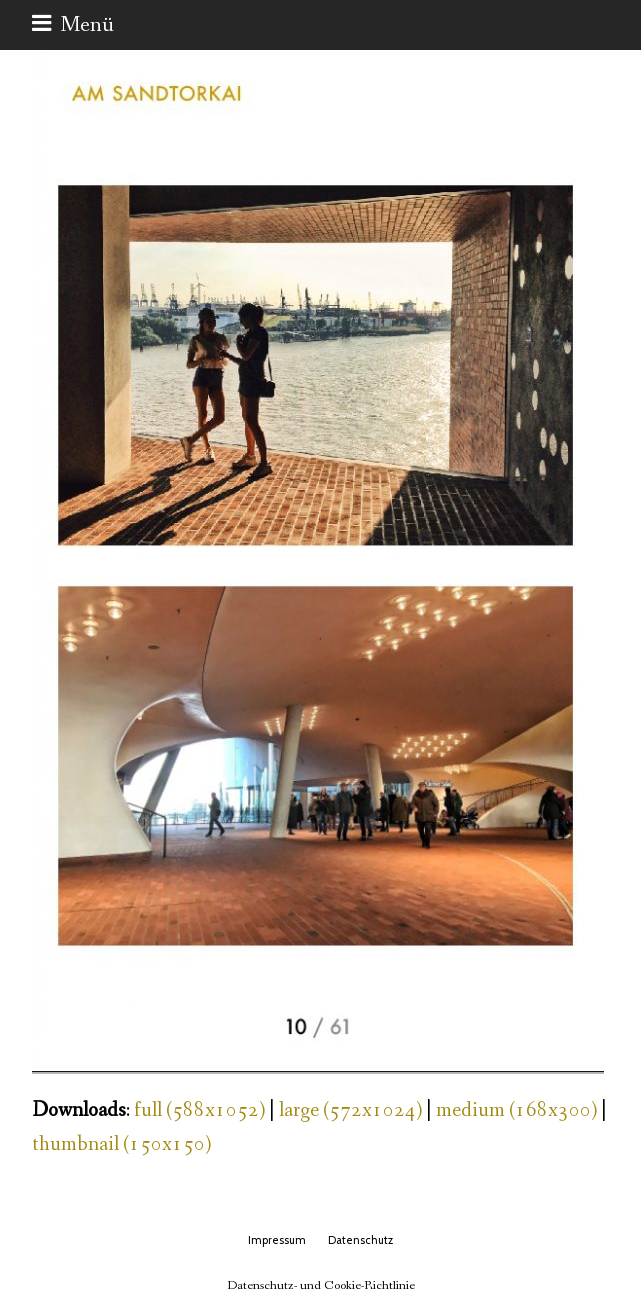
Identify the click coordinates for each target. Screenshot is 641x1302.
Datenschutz (360, 1240)
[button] (73, 25)
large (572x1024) (350, 1110)
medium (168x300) (516, 1110)
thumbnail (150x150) (121, 1144)
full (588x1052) (199, 1110)
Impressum (277, 1240)
